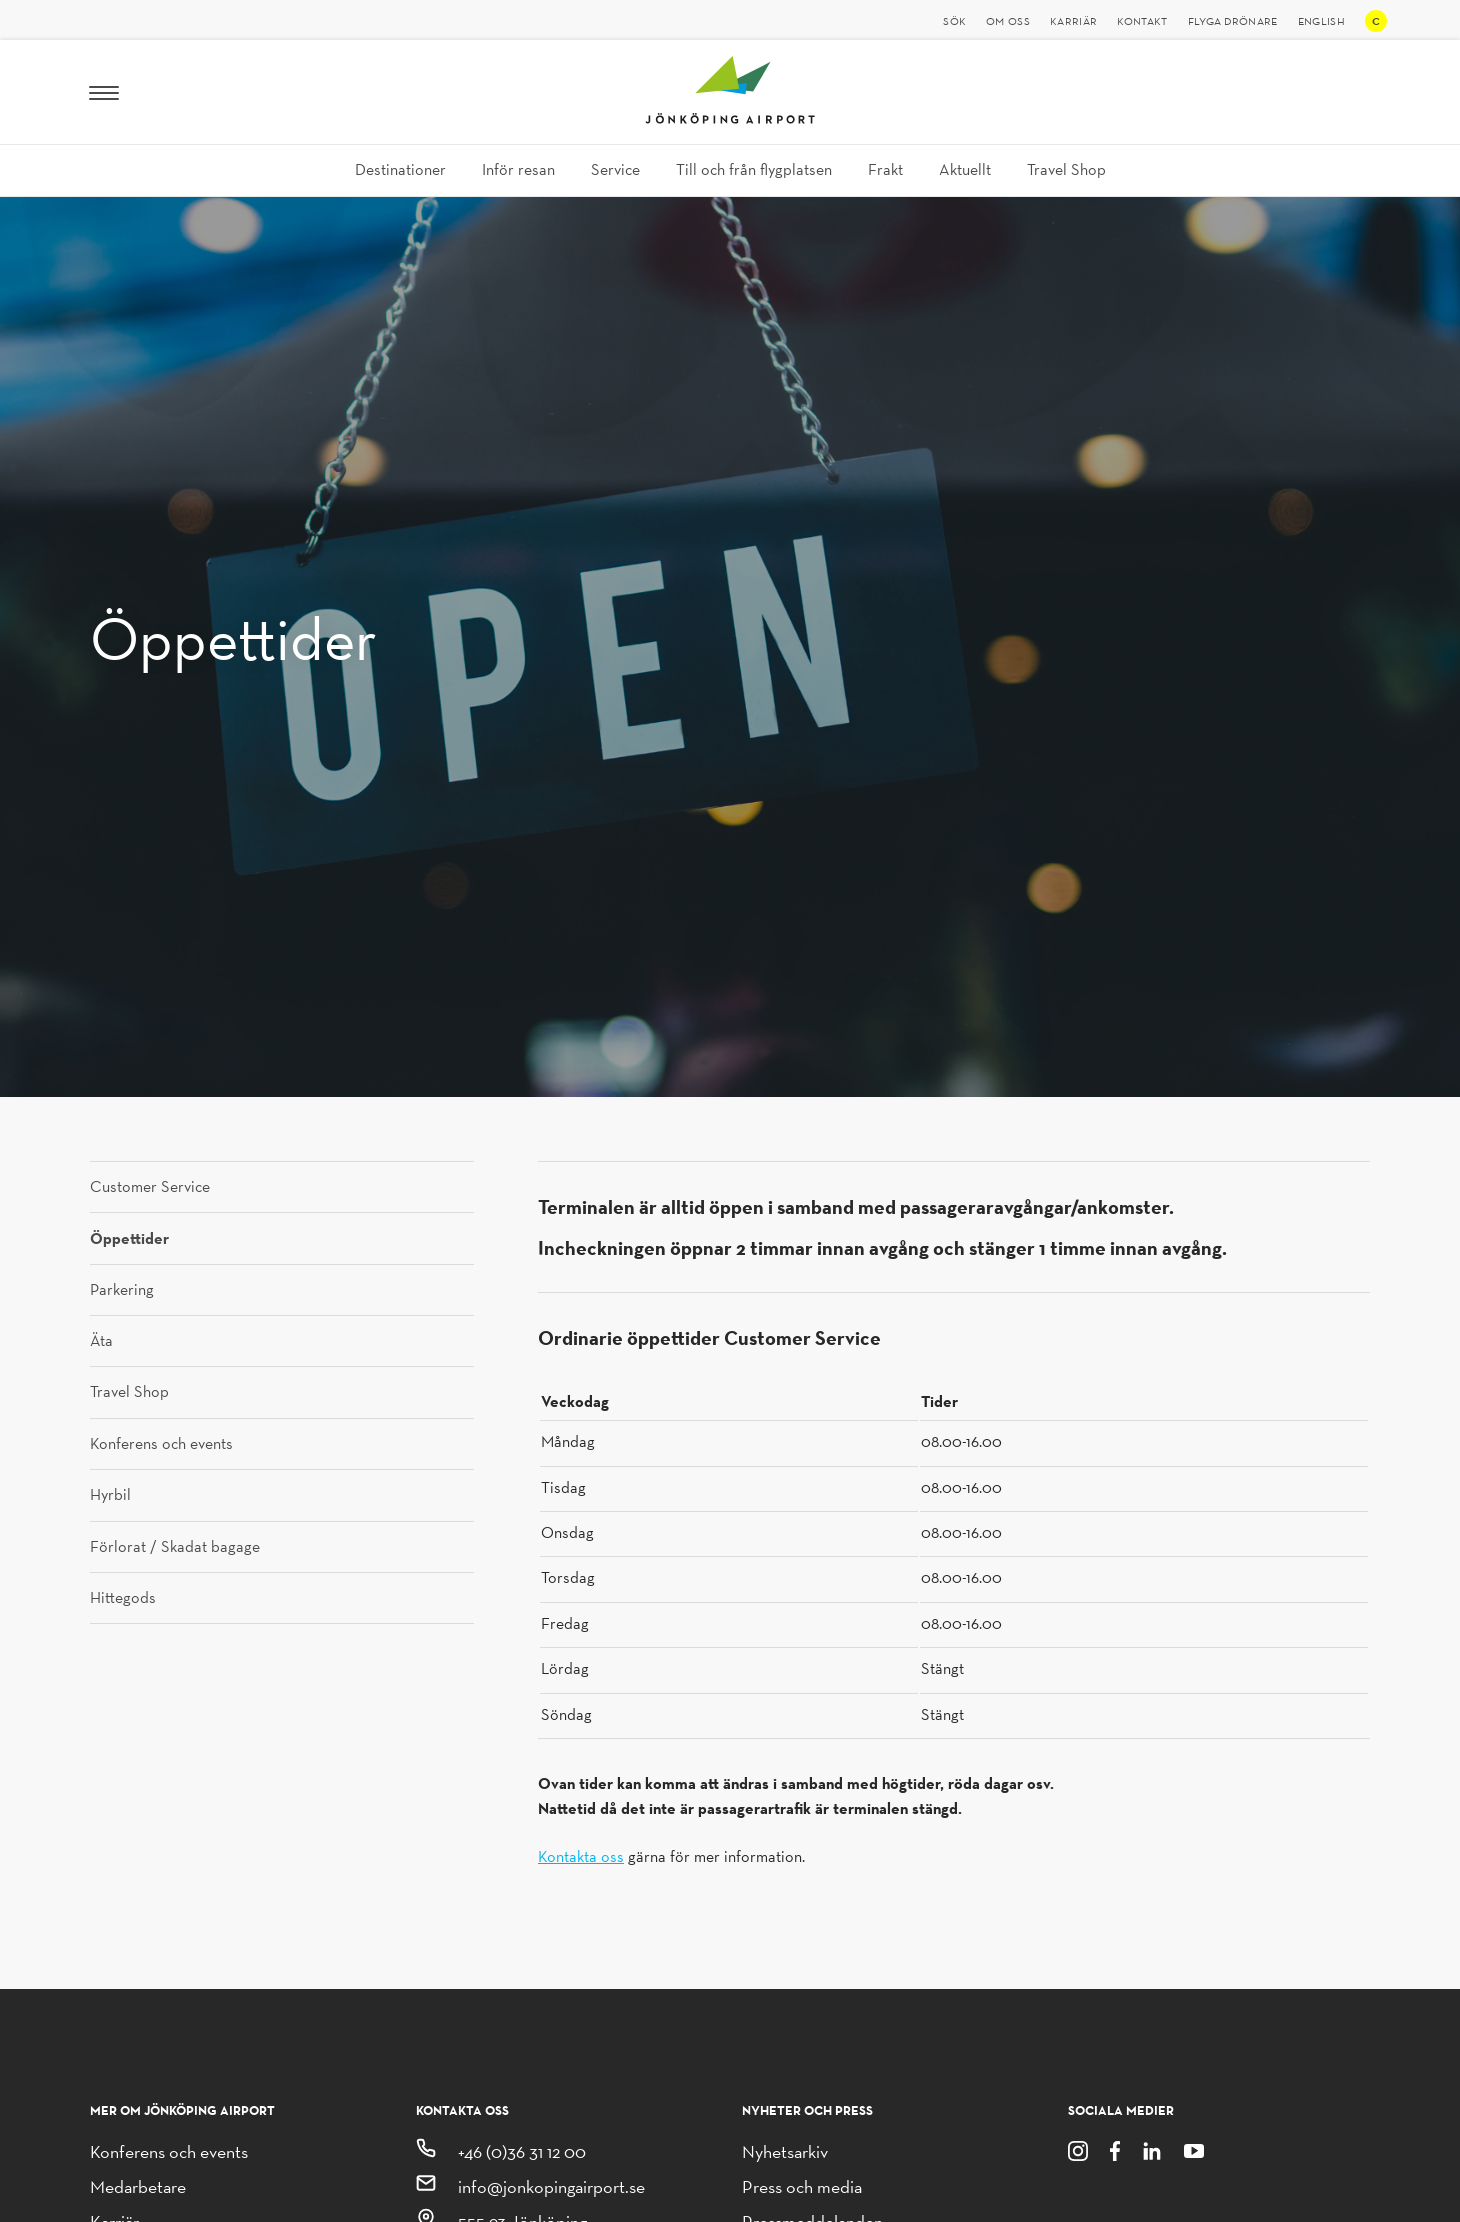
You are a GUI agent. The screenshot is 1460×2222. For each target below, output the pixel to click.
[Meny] (104, 92)
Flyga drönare (1233, 21)
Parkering (122, 1290)
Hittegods (123, 1598)
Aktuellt (965, 169)
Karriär (1073, 21)
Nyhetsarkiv (785, 2151)
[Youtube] (1194, 2149)
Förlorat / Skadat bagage (175, 1547)
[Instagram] (1078, 2149)
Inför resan (518, 169)
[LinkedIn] (1152, 2149)
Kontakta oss (581, 1856)
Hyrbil (110, 1495)
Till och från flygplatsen (754, 169)
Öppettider (129, 1238)
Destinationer (400, 169)
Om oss (1008, 21)
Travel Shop (1066, 169)
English (1321, 21)
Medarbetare (138, 2186)
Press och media (802, 2186)
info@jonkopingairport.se (551, 2186)
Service (615, 169)
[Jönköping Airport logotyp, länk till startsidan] (730, 118)
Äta (101, 1341)
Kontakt (1142, 21)
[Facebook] (1115, 2149)
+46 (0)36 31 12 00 (522, 2151)
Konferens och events (161, 1444)
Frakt (885, 169)
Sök (954, 21)
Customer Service (150, 1187)
